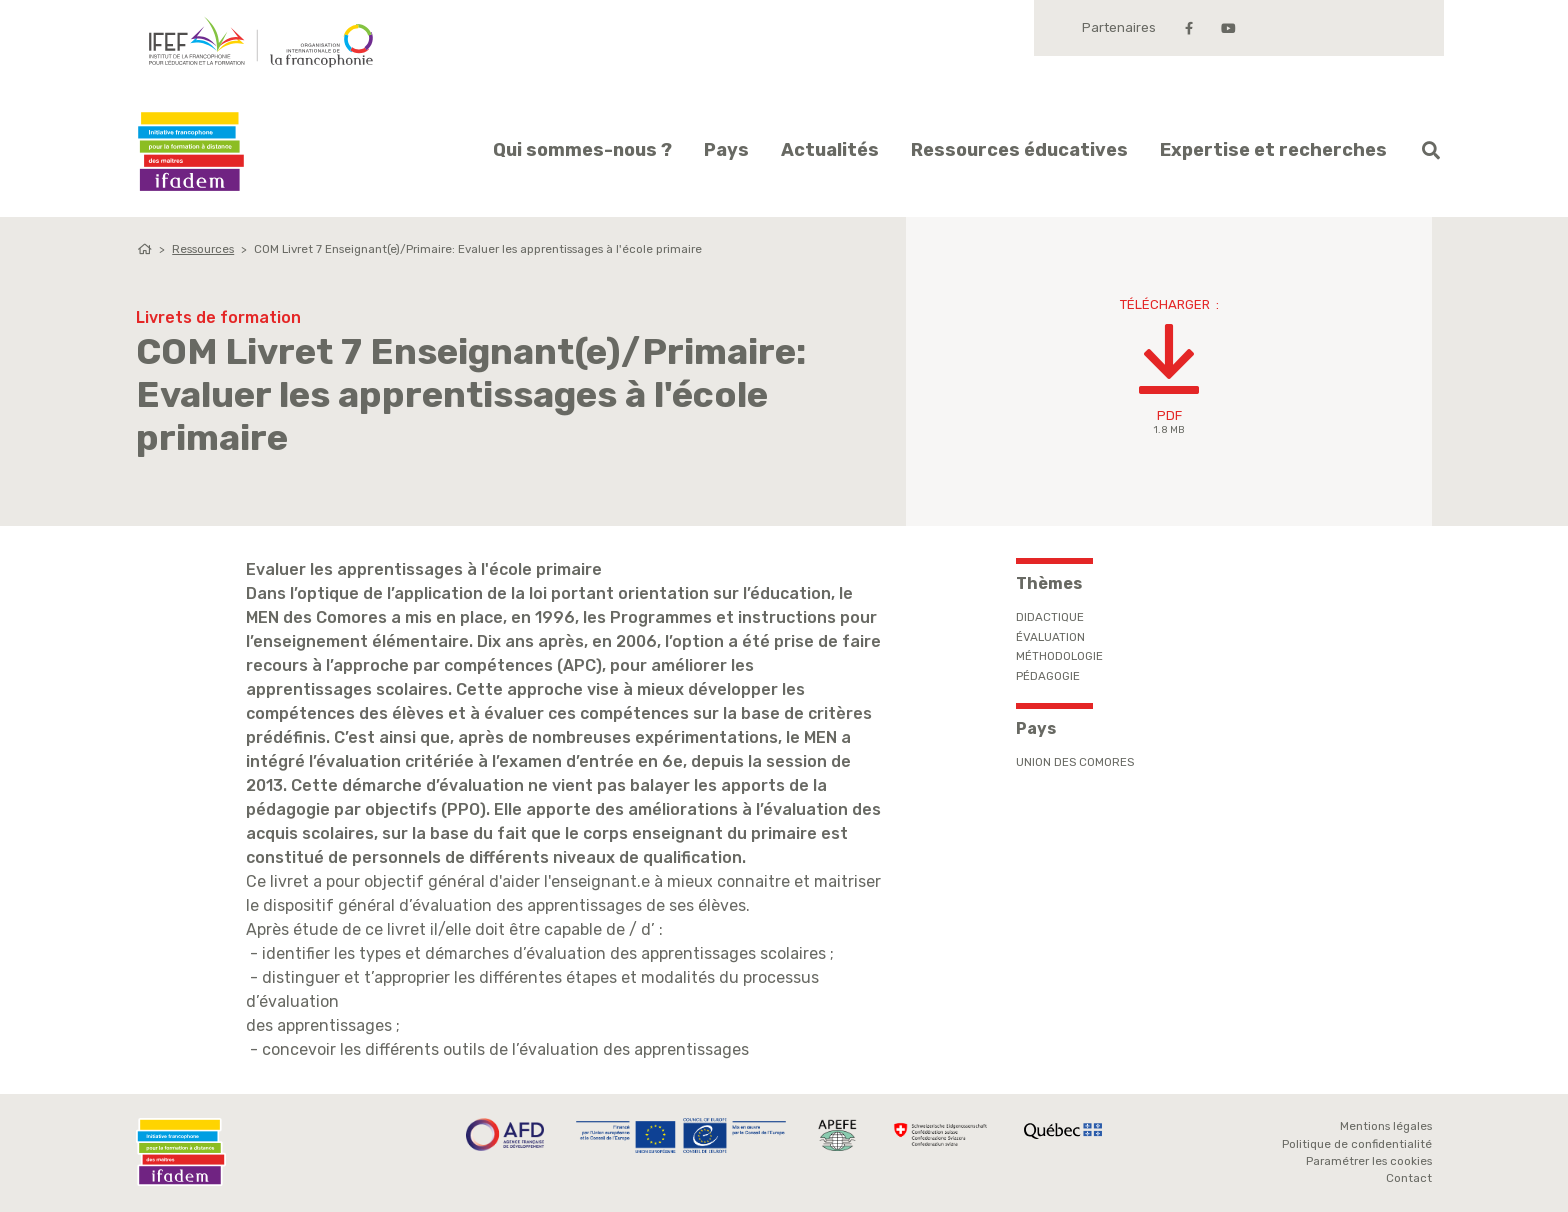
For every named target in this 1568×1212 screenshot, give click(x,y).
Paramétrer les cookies (1369, 1161)
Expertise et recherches (1273, 150)
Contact (1409, 1178)
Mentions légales (1386, 1126)
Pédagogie (1048, 676)
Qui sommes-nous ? (582, 150)
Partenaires (1119, 27)
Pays (726, 150)
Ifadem (191, 151)
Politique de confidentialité (1357, 1144)
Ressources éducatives (1019, 150)
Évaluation (1050, 637)
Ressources (203, 249)
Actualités (830, 150)
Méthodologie (1059, 656)
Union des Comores (1075, 762)
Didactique (1050, 617)
